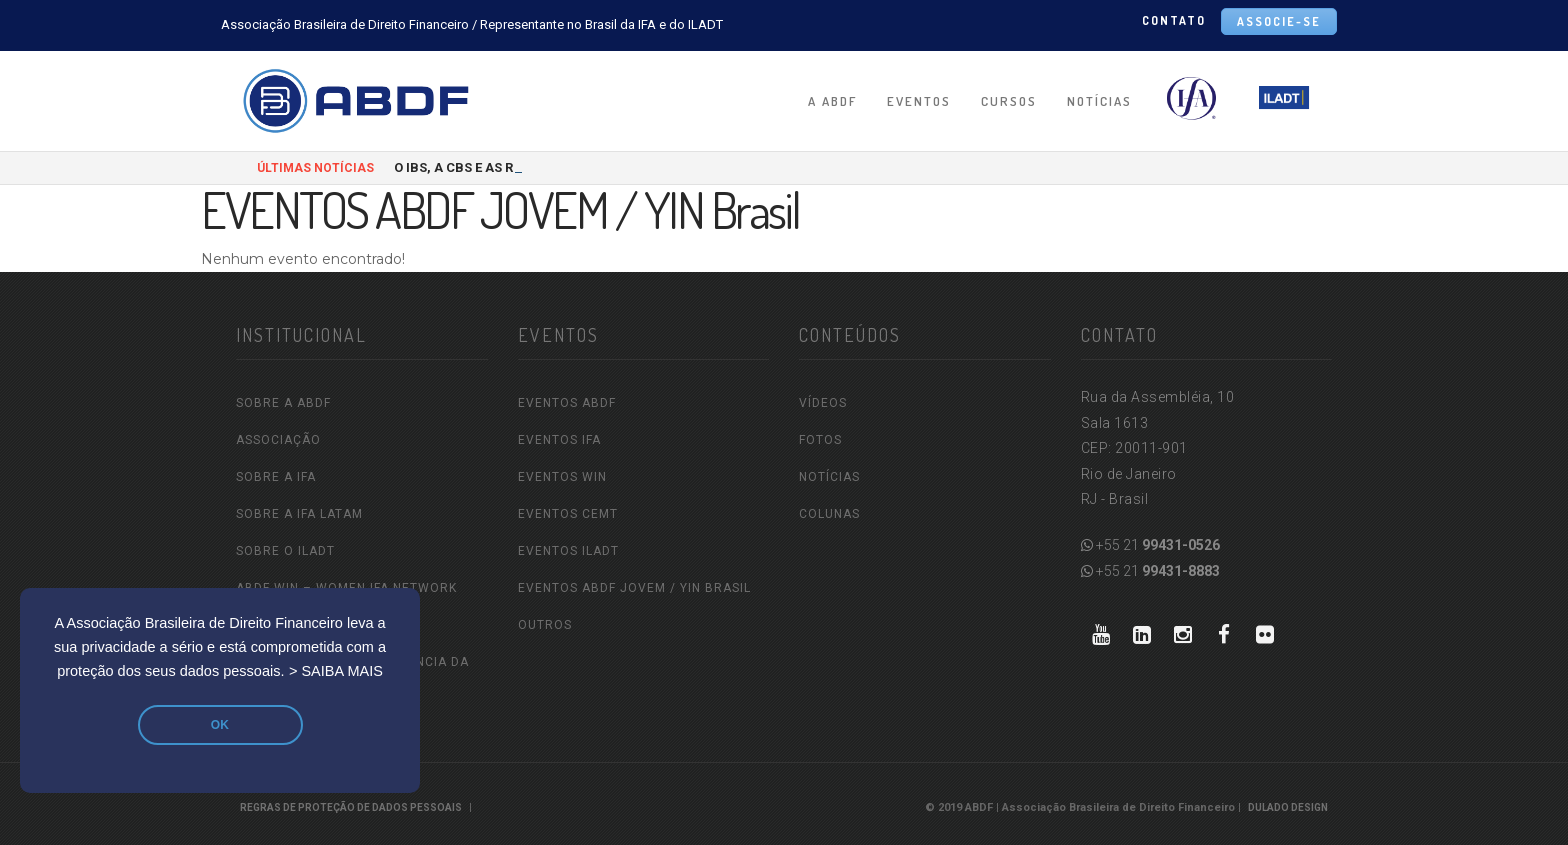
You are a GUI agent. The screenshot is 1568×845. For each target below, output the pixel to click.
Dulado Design (1288, 807)
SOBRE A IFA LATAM (299, 514)
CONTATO (1174, 20)
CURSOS (1009, 101)
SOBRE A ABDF (283, 403)
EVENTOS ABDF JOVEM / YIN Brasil (634, 588)
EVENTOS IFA (559, 440)
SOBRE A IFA (276, 477)
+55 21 (1150, 545)
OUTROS (545, 625)
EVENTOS (919, 101)
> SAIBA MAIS (336, 671)
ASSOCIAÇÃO (278, 440)
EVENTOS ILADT (568, 551)
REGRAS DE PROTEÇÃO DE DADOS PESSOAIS (351, 807)
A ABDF (832, 101)
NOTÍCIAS (1099, 101)
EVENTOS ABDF (567, 403)
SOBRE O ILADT (285, 551)
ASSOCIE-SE (1279, 21)
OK (220, 725)
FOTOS (820, 440)
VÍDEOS (823, 403)
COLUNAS (829, 514)
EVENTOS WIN (562, 477)
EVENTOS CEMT (568, 514)
